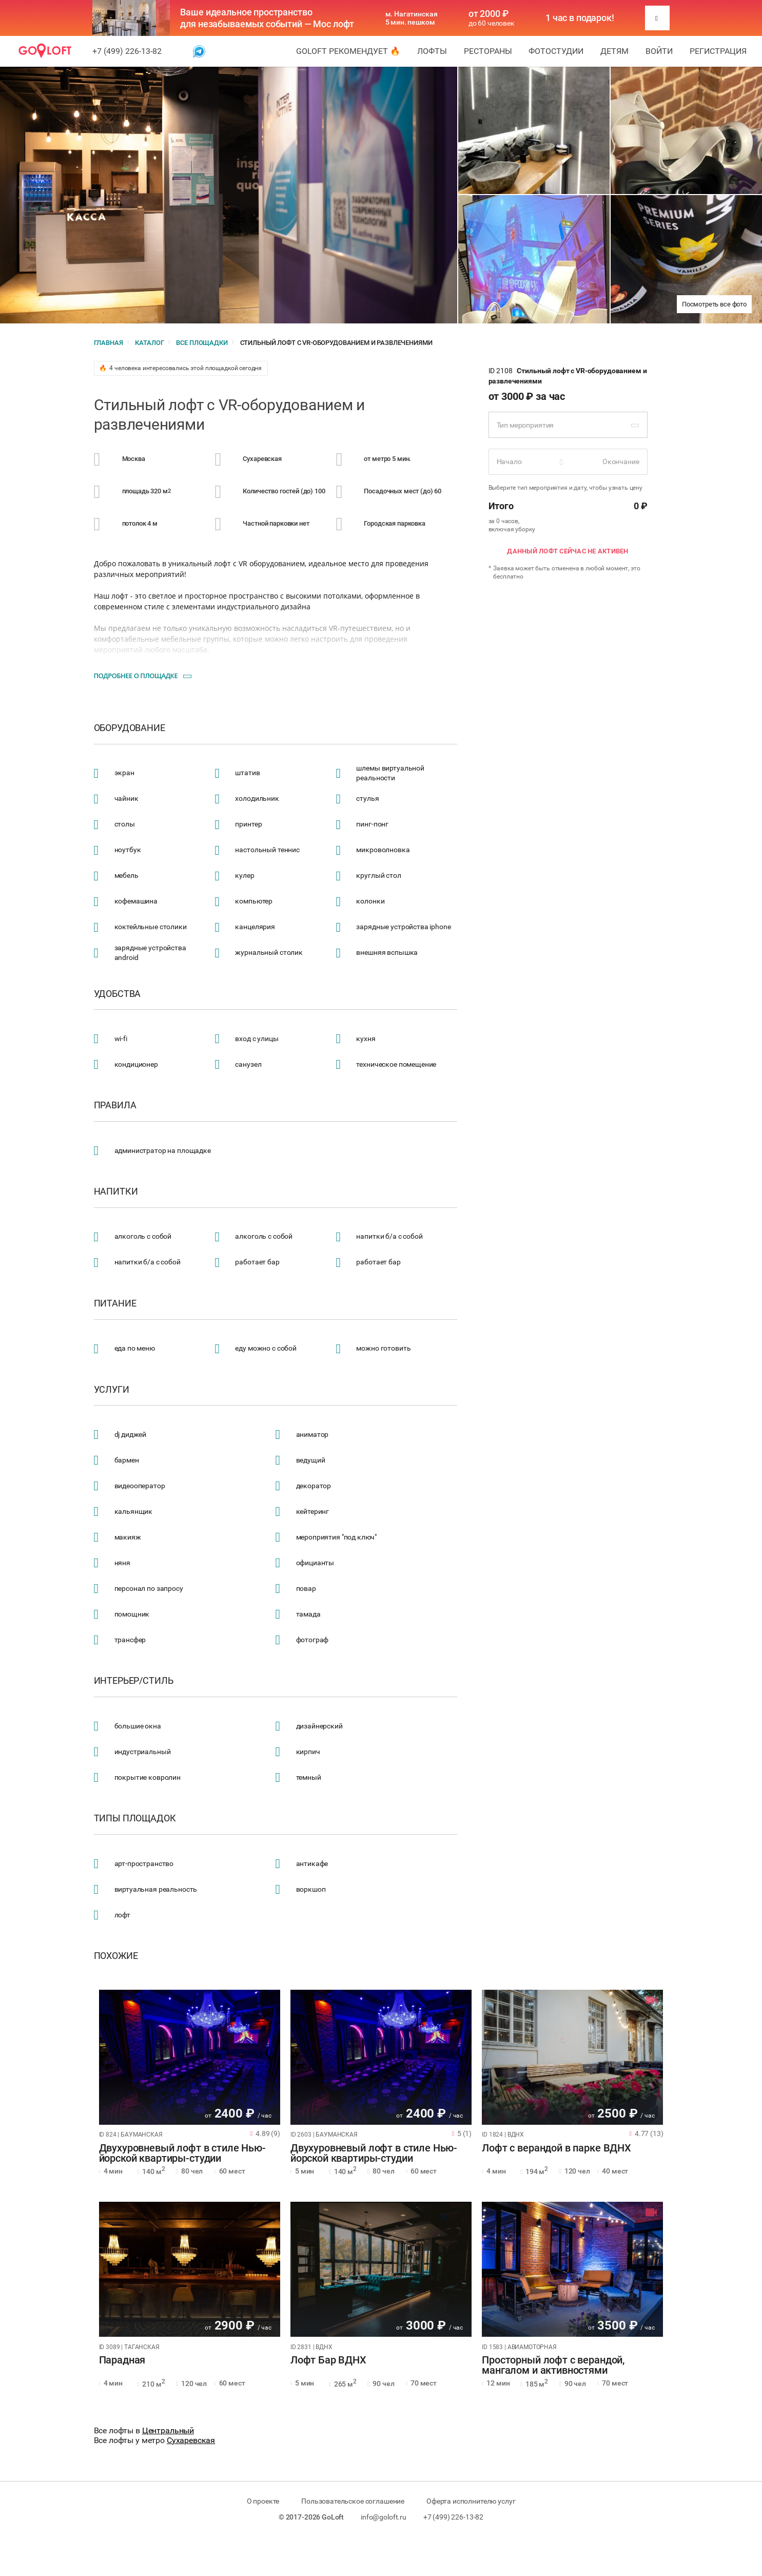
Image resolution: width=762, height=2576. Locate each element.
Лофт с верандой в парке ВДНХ (556, 2148)
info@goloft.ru (383, 2517)
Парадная (122, 2360)
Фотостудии (556, 51)
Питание (115, 1303)
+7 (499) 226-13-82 (127, 51)
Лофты (432, 51)
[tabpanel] (189, 2057)
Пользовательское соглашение (352, 2501)
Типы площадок (135, 1818)
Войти (659, 51)
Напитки (116, 1191)
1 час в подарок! (579, 18)
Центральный (168, 2430)
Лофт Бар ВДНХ (328, 2360)
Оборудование (129, 728)
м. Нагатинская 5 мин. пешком (411, 18)
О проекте (263, 2501)
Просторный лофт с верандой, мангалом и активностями (553, 2365)
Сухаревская (191, 2440)
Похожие (116, 1956)
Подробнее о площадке (136, 675)
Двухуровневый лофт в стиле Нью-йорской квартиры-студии (182, 2153)
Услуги (111, 1390)
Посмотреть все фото (714, 304)
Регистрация (718, 51)
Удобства (117, 994)
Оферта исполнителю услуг (470, 2501)
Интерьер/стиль (133, 1681)
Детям (614, 51)
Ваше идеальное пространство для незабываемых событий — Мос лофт (267, 18)
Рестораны (488, 51)
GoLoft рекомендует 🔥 (348, 51)
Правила (115, 1105)
